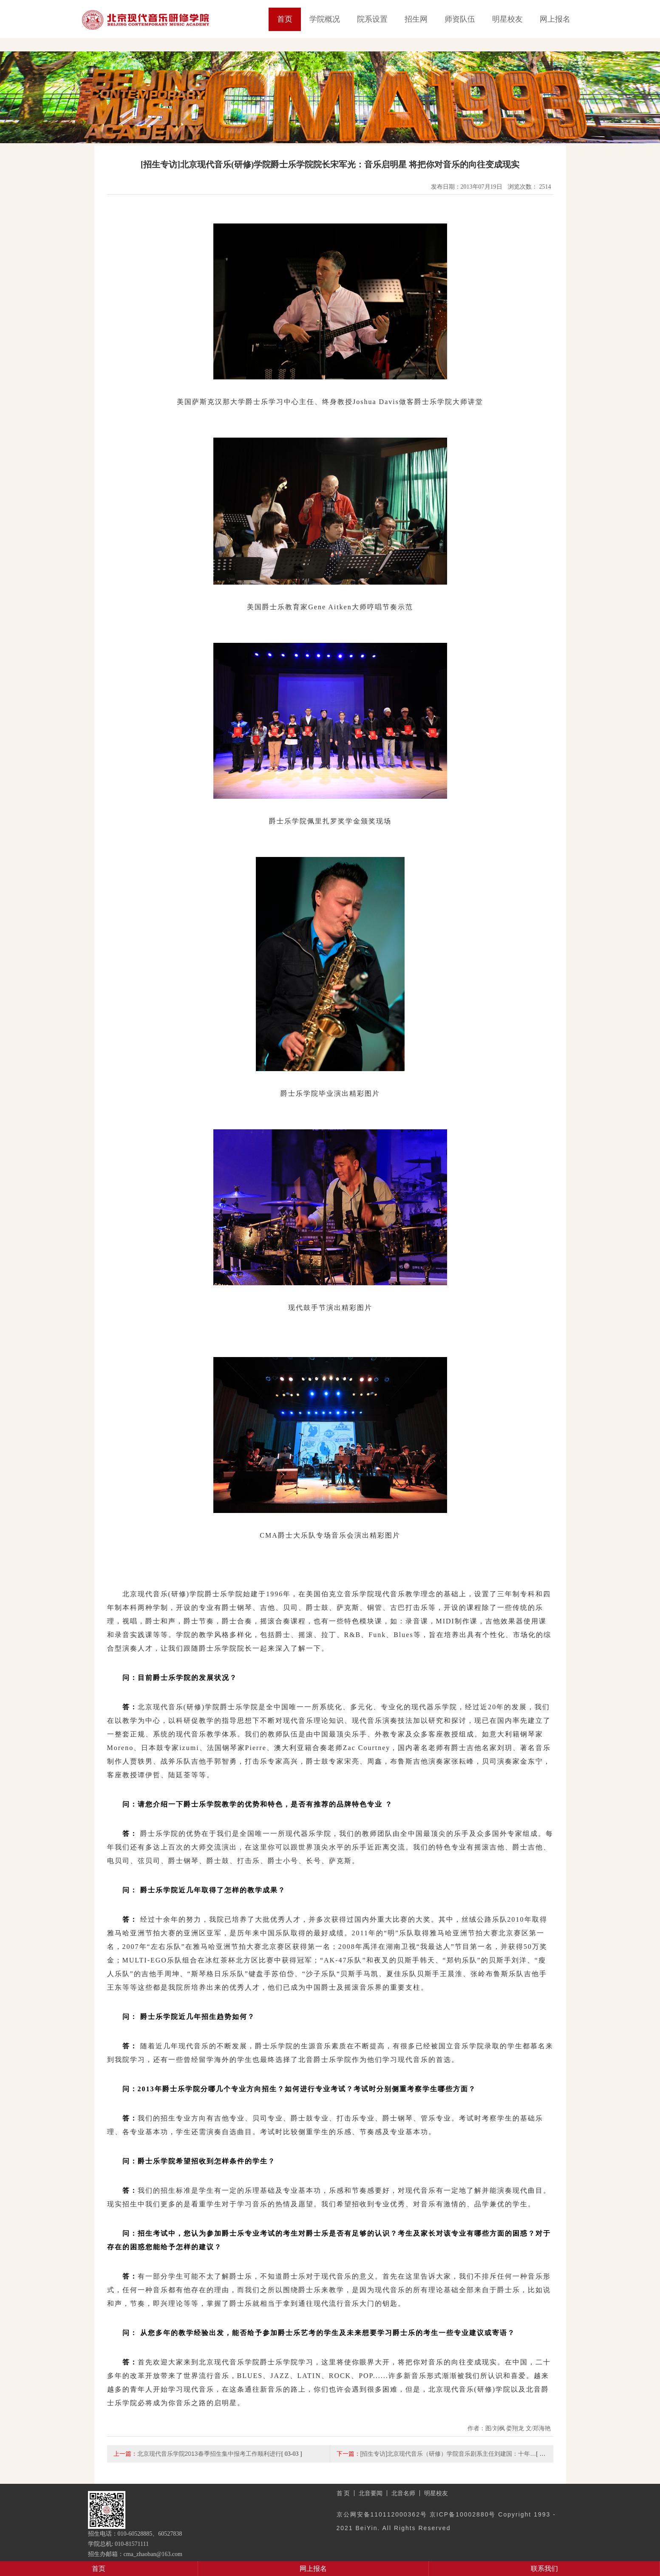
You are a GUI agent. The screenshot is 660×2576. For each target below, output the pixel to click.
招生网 (416, 19)
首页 (284, 19)
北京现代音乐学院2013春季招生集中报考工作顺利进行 (209, 2453)
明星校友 (507, 19)
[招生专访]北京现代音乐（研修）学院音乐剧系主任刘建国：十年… (448, 2453)
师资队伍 (460, 19)
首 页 (343, 2493)
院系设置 (372, 19)
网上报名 (555, 19)
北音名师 (403, 2493)
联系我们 (544, 2568)
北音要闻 (370, 2493)
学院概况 (324, 19)
